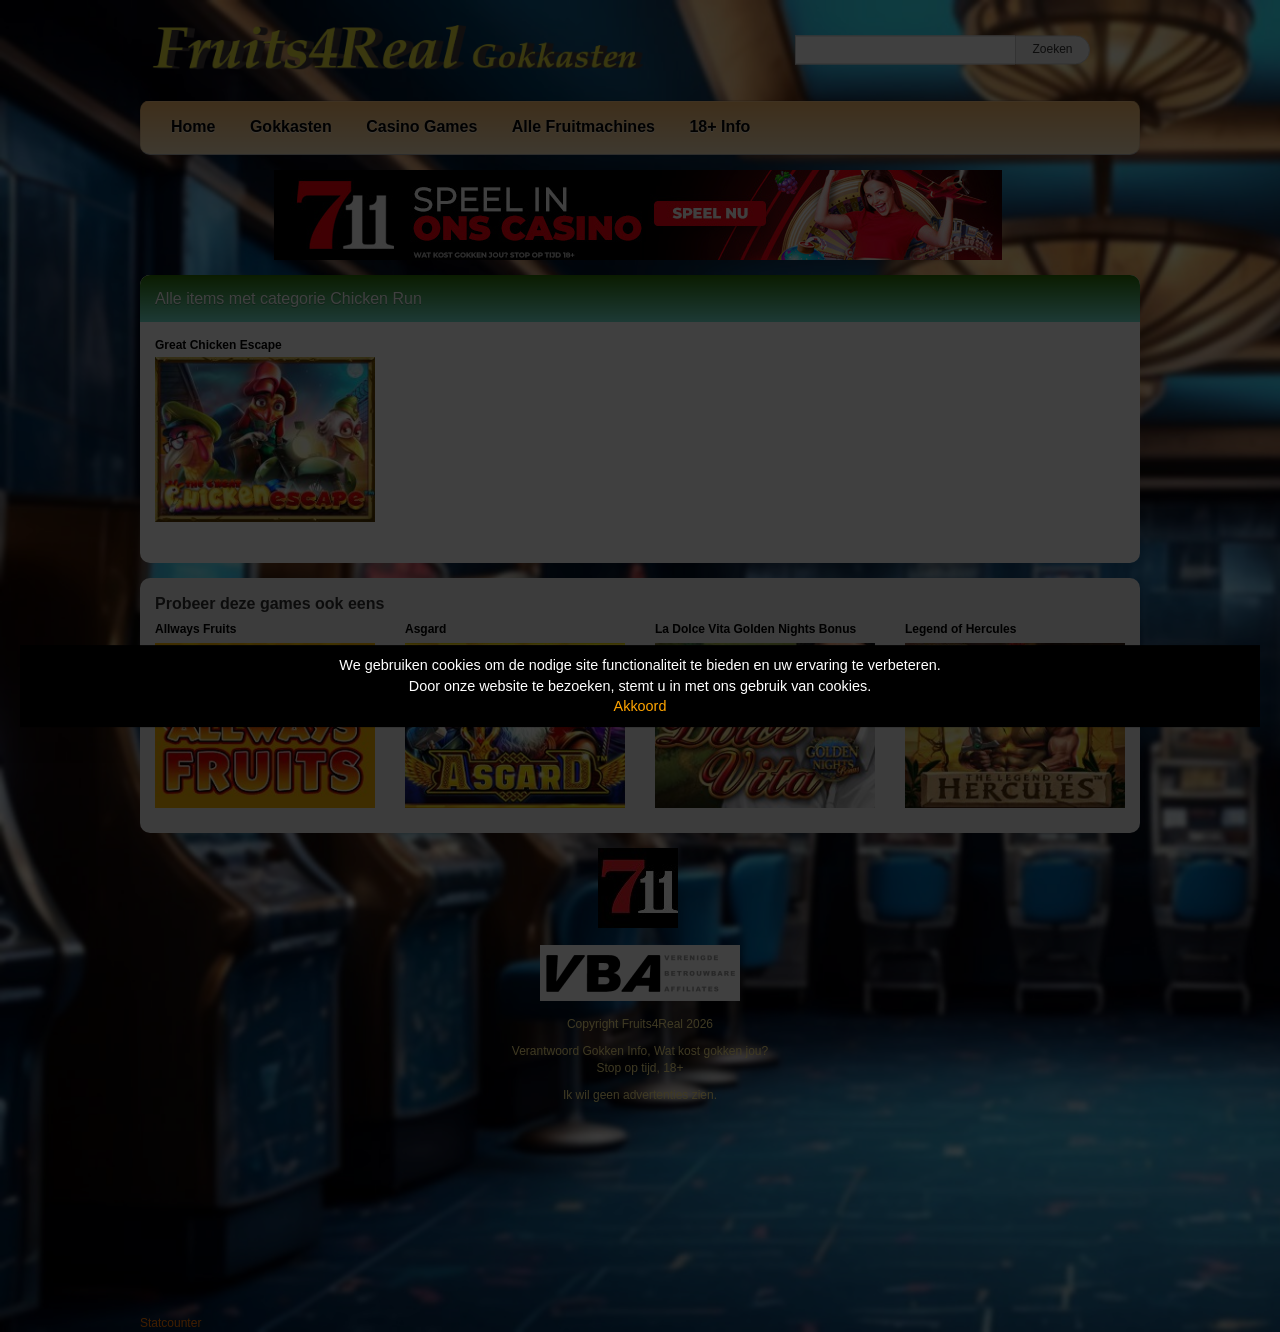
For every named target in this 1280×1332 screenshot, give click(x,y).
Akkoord (640, 706)
